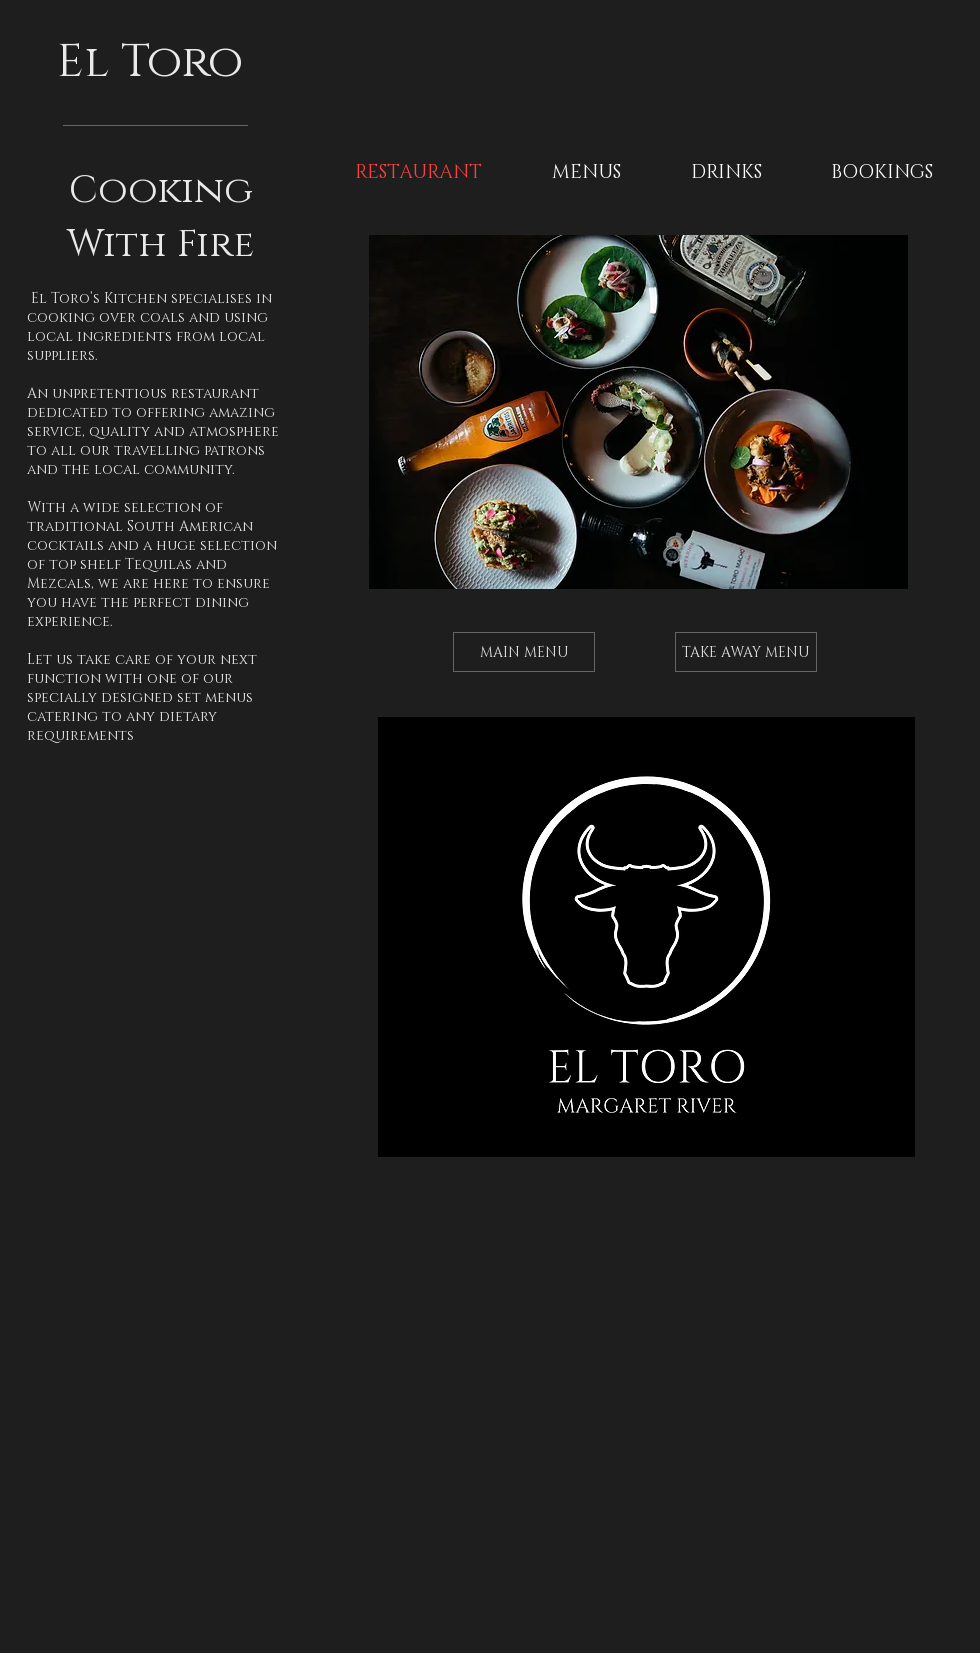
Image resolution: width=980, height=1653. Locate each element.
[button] (586, 173)
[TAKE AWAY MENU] (746, 652)
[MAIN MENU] (524, 652)
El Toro (156, 62)
